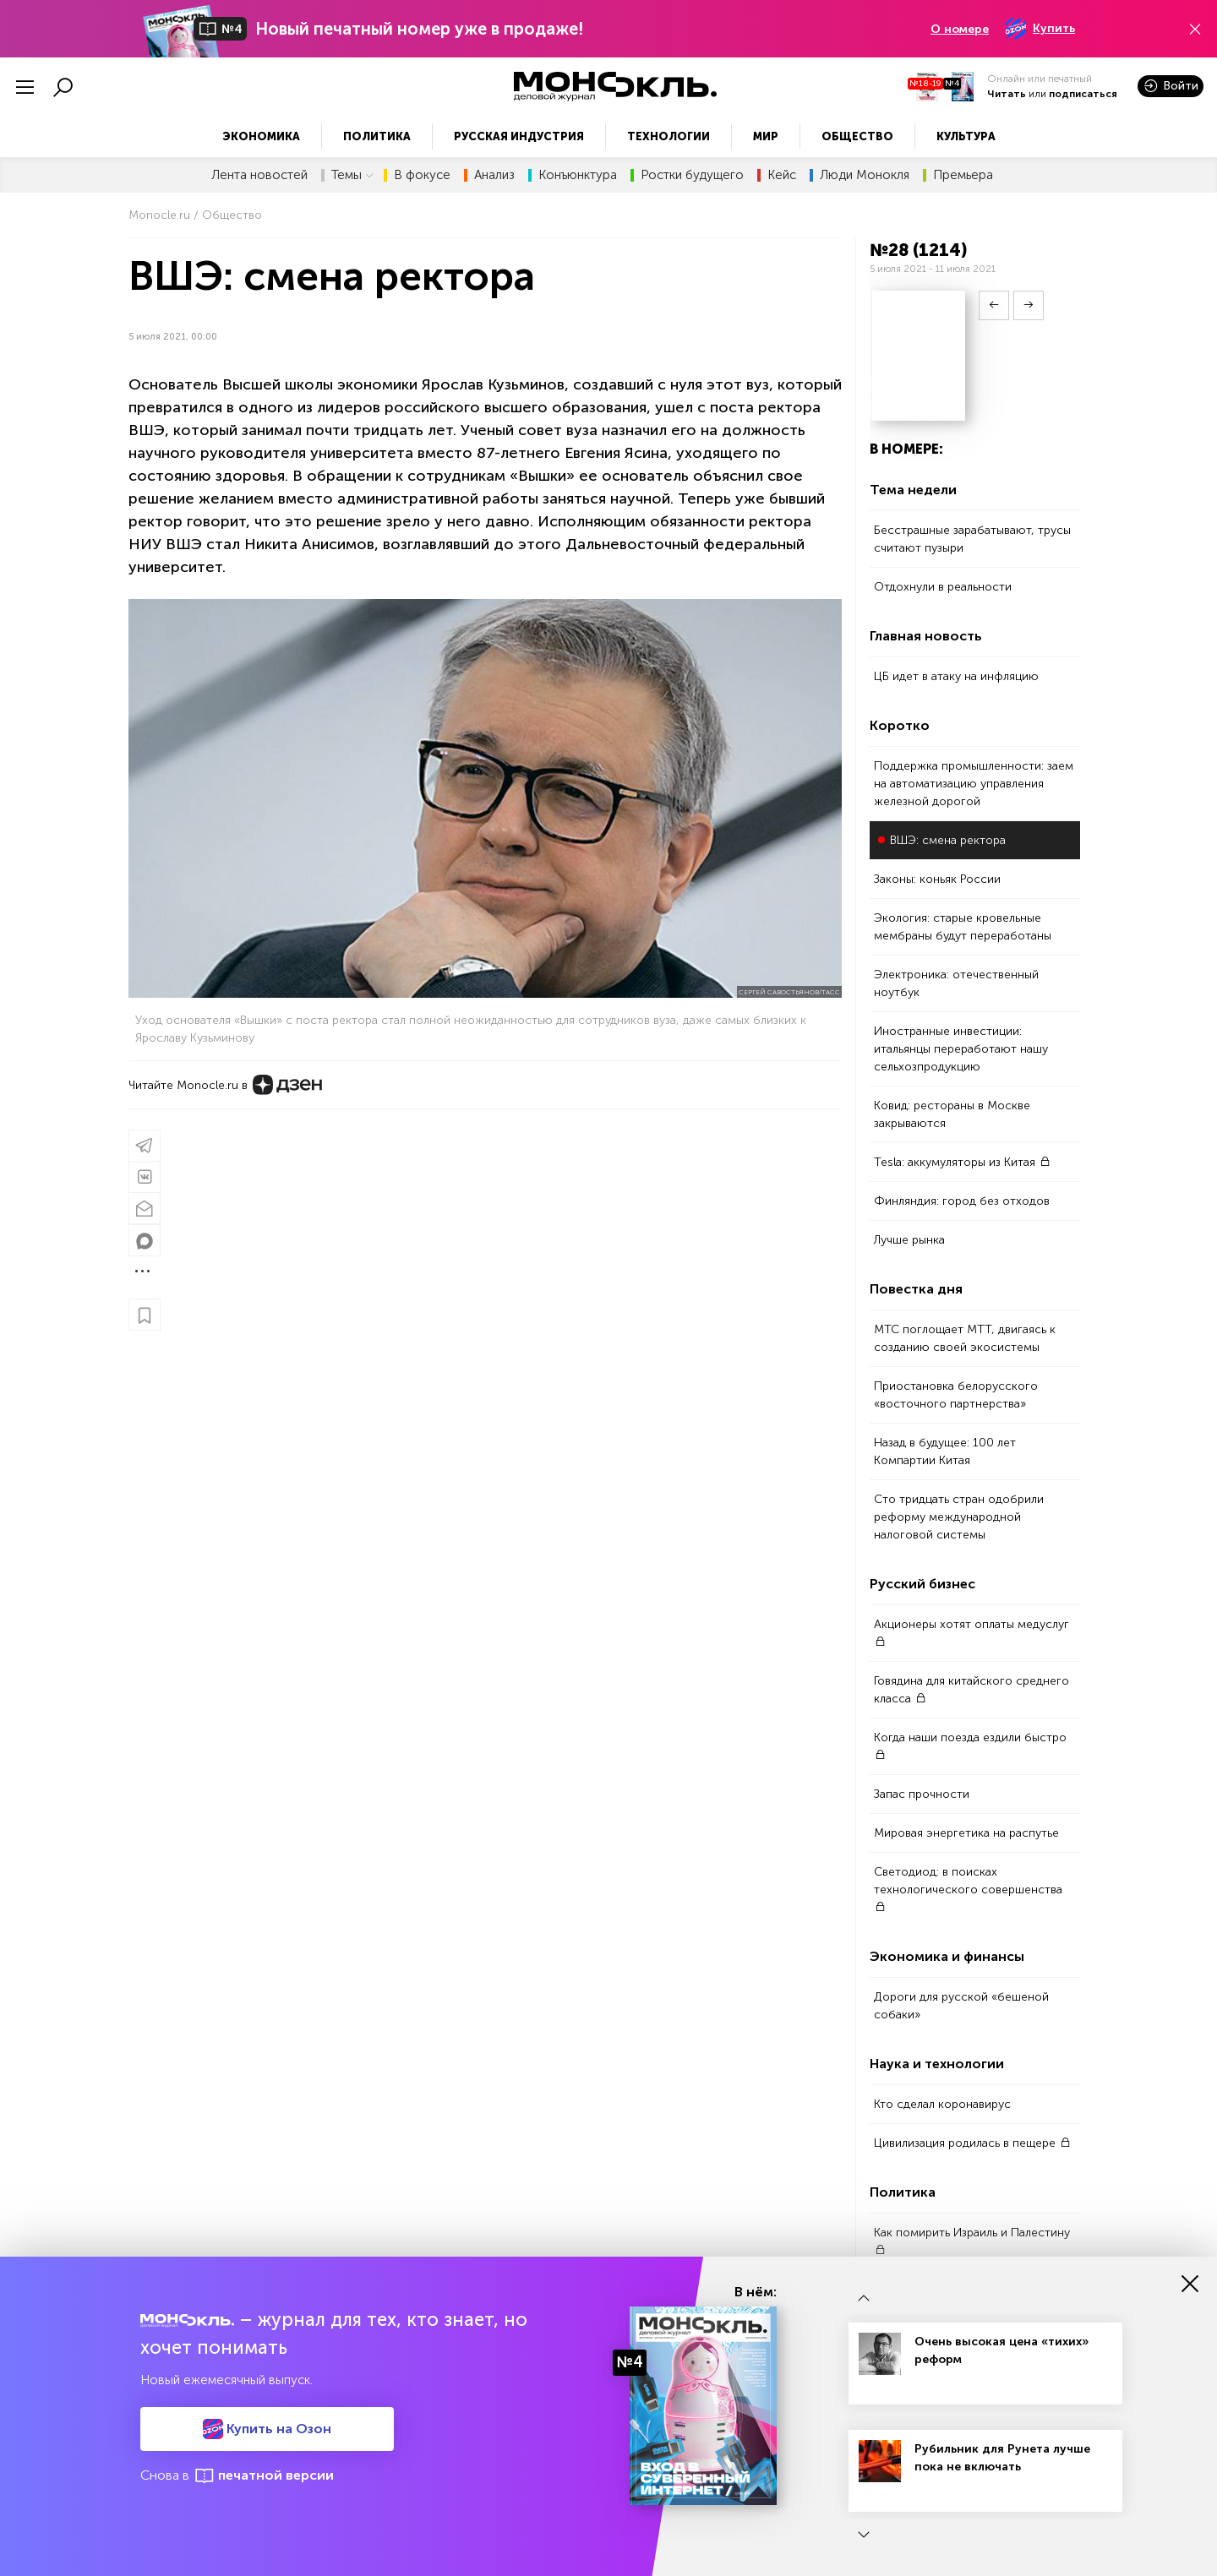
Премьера (963, 175)
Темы (352, 175)
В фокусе (422, 175)
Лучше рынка (909, 1240)
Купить (1040, 29)
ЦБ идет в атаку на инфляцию (956, 676)
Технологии (668, 136)
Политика (377, 136)
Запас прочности (921, 1794)
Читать (1006, 94)
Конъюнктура (577, 175)
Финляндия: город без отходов (962, 1201)
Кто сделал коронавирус (942, 2104)
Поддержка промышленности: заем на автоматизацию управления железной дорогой (973, 784)
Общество (857, 136)
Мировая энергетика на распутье (966, 1833)
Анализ (494, 175)
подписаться (1083, 94)
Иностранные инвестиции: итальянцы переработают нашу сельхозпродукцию (961, 1049)
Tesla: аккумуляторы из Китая (962, 1162)
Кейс (781, 175)
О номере (959, 29)
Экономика (261, 136)
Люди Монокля (864, 175)
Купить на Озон (267, 2429)
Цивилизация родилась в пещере (972, 2143)
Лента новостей (259, 175)
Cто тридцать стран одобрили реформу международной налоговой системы (959, 1517)
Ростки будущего (692, 175)
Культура (966, 136)
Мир (765, 136)
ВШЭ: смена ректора (948, 840)
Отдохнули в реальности (943, 587)
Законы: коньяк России (937, 879)
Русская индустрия (519, 136)
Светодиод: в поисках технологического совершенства (968, 1889)
